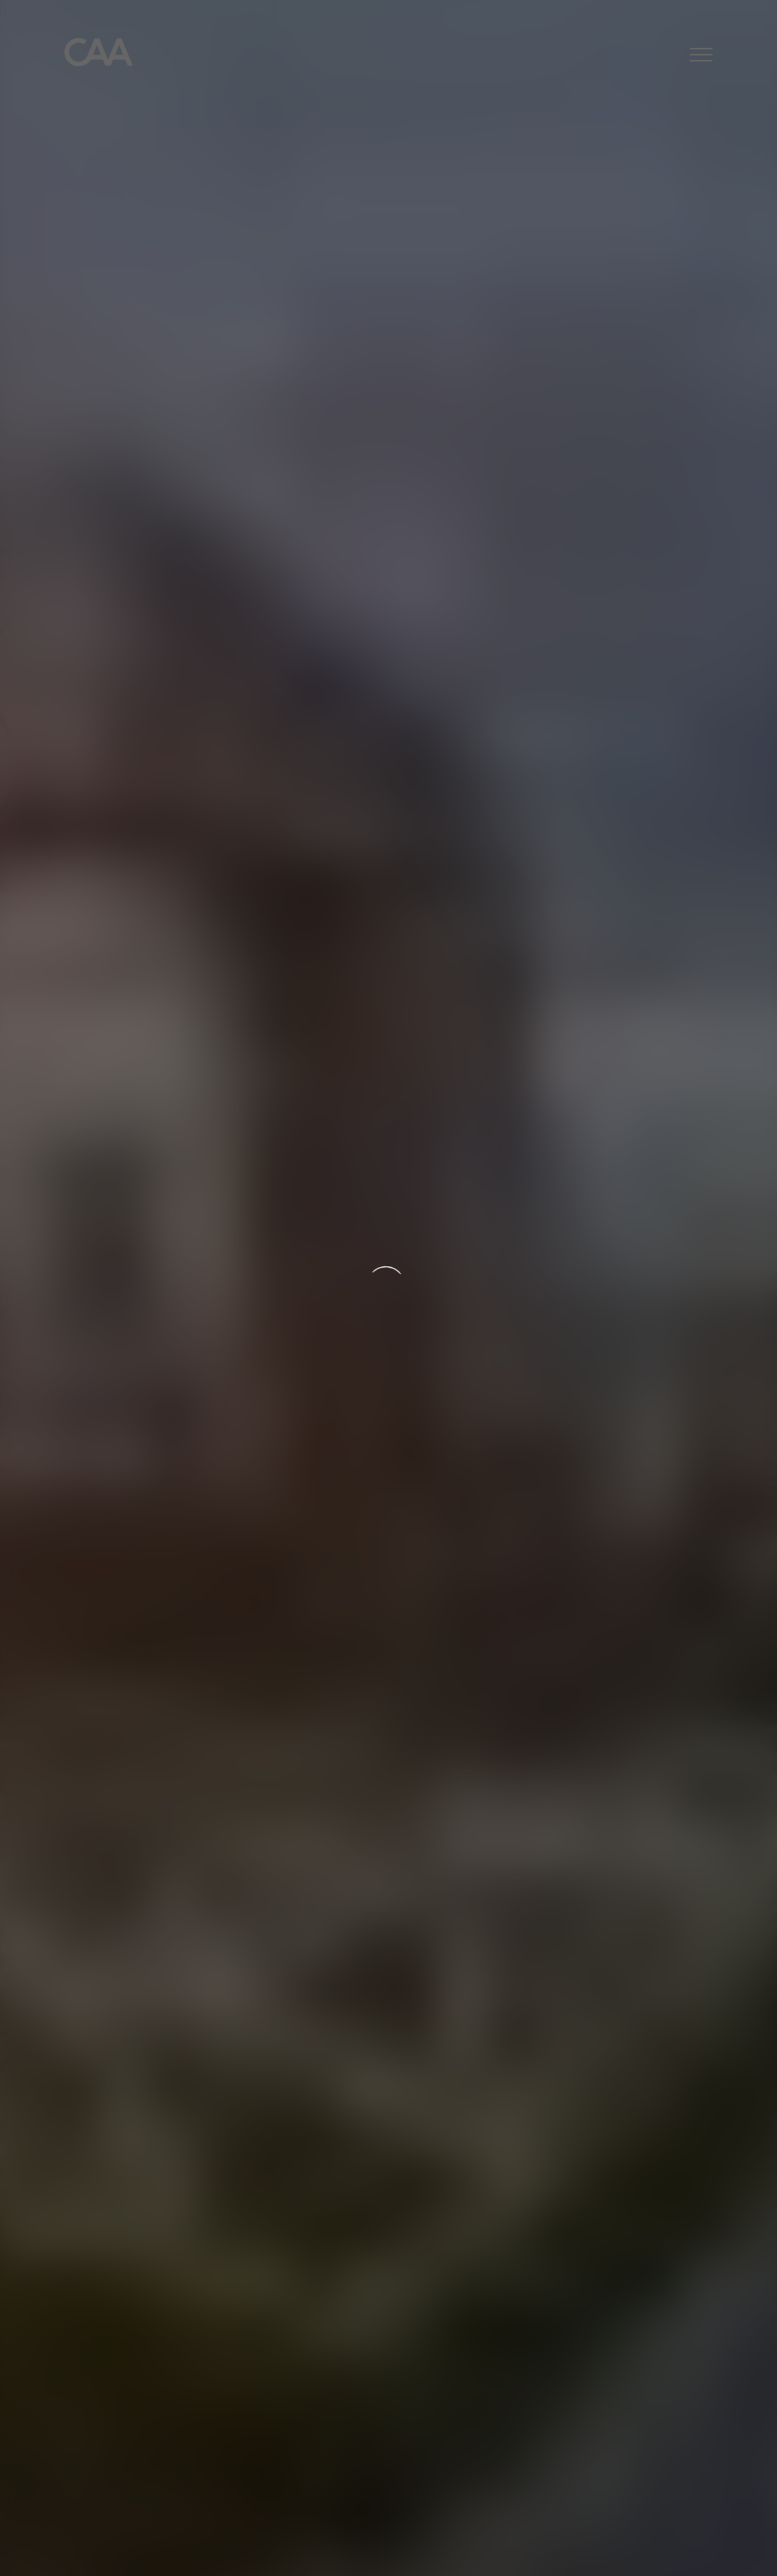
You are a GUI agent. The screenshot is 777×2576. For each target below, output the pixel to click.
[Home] (98, 56)
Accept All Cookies (631, 2546)
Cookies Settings (517, 2546)
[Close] (752, 2543)
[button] (701, 57)
